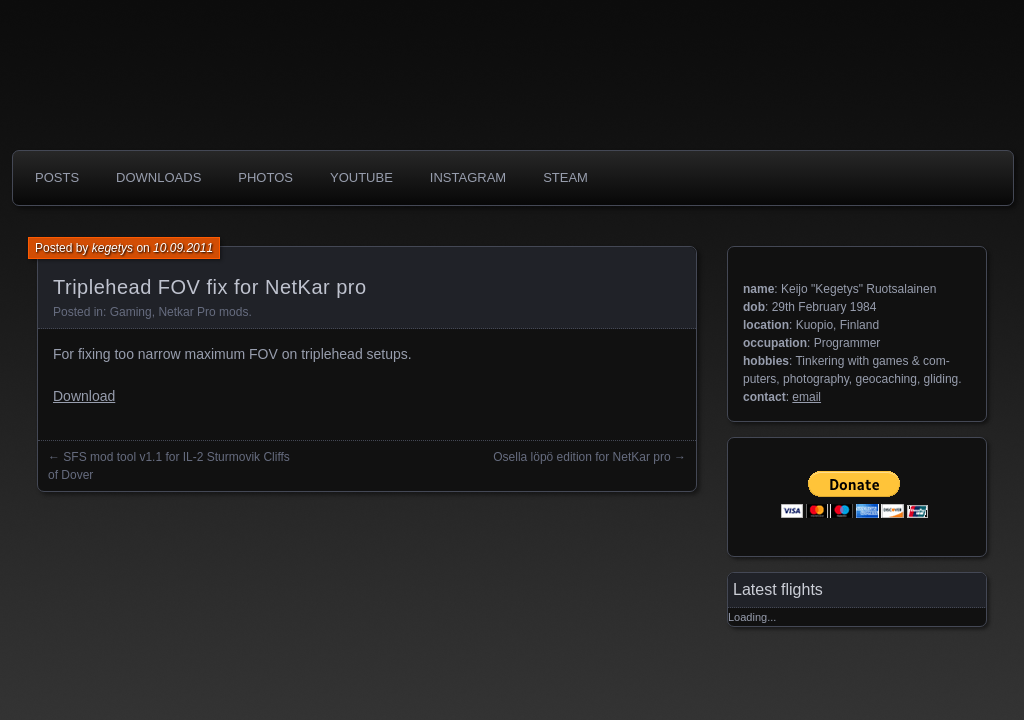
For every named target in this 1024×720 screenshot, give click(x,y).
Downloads (158, 177)
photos (265, 177)
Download (84, 396)
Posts (57, 177)
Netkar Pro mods (203, 312)
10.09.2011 (183, 248)
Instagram (468, 177)
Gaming (131, 312)
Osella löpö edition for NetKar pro (581, 457)
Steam (565, 177)
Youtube (361, 177)
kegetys (112, 248)
